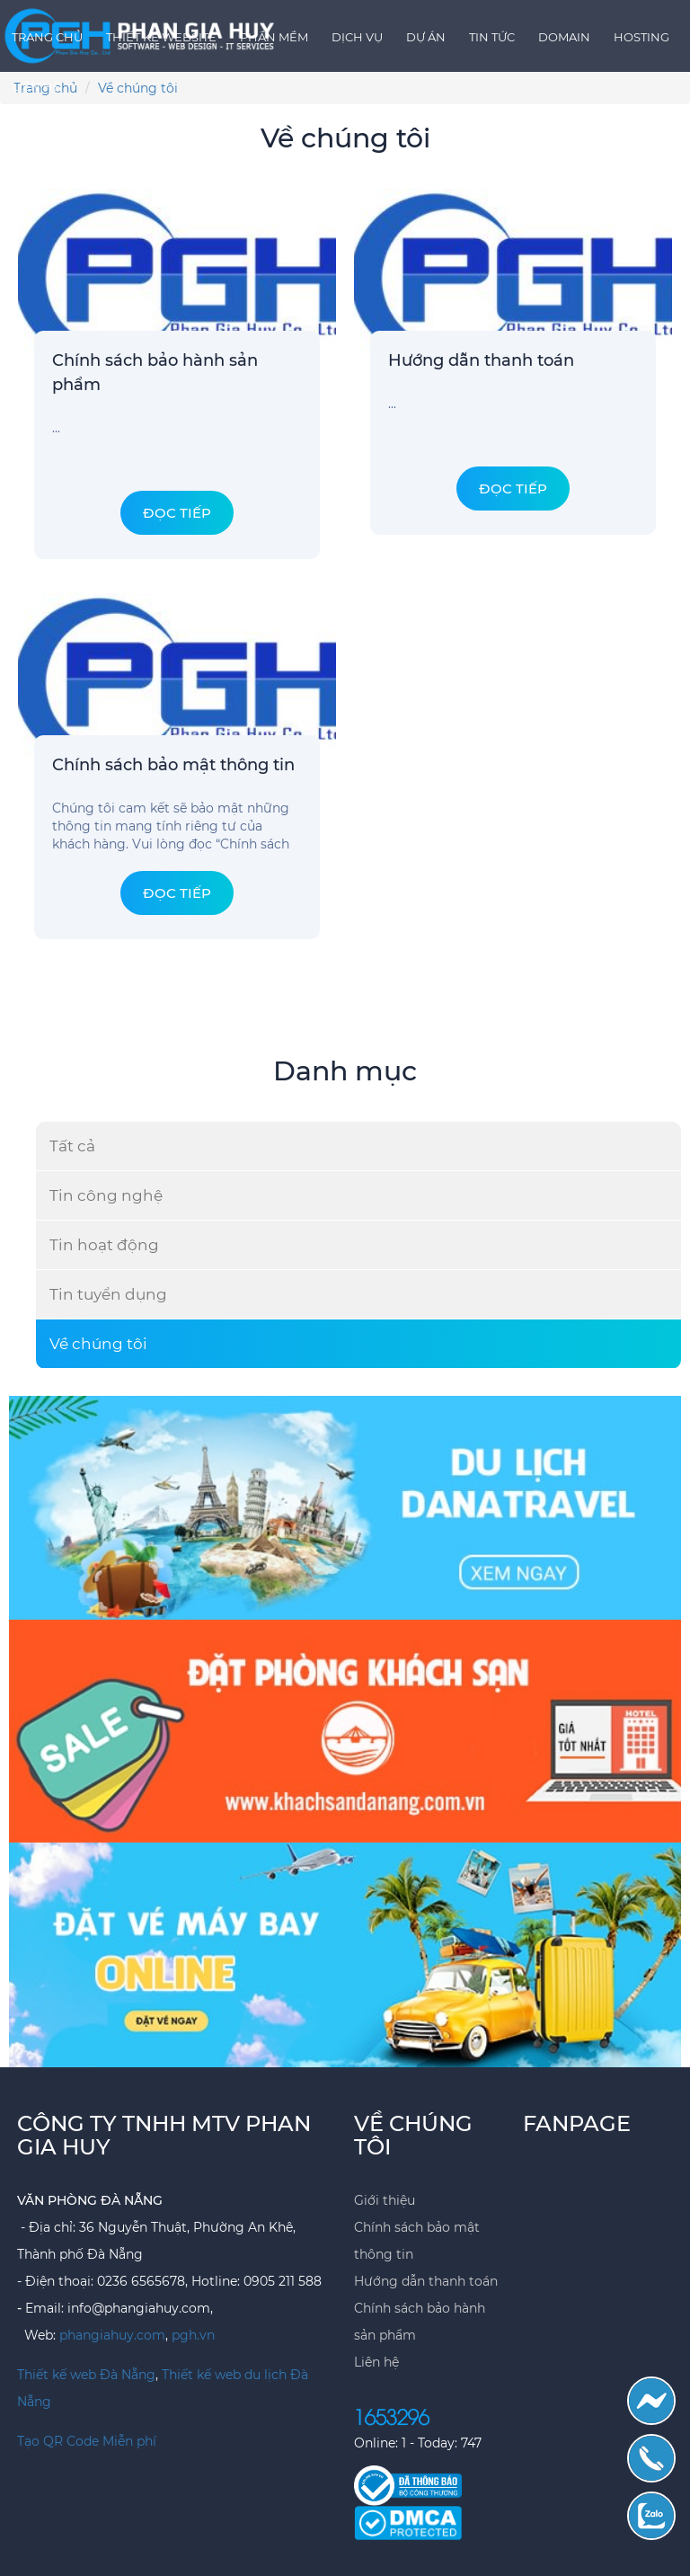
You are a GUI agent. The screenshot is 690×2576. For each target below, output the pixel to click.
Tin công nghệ (106, 1195)
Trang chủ (47, 37)
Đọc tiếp (177, 512)
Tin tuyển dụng (108, 1294)
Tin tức (492, 37)
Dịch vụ (357, 37)
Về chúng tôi (98, 1344)
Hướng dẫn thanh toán (481, 360)
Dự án (426, 37)
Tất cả (72, 1146)
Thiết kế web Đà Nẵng (86, 2375)
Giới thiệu (384, 2200)
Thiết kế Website (161, 37)
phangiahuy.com (112, 2335)
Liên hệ (36, 86)
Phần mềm (274, 37)
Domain (564, 37)
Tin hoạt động (104, 1245)
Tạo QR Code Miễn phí (86, 2441)
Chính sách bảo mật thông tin (173, 765)
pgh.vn (193, 2335)
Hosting (641, 37)
